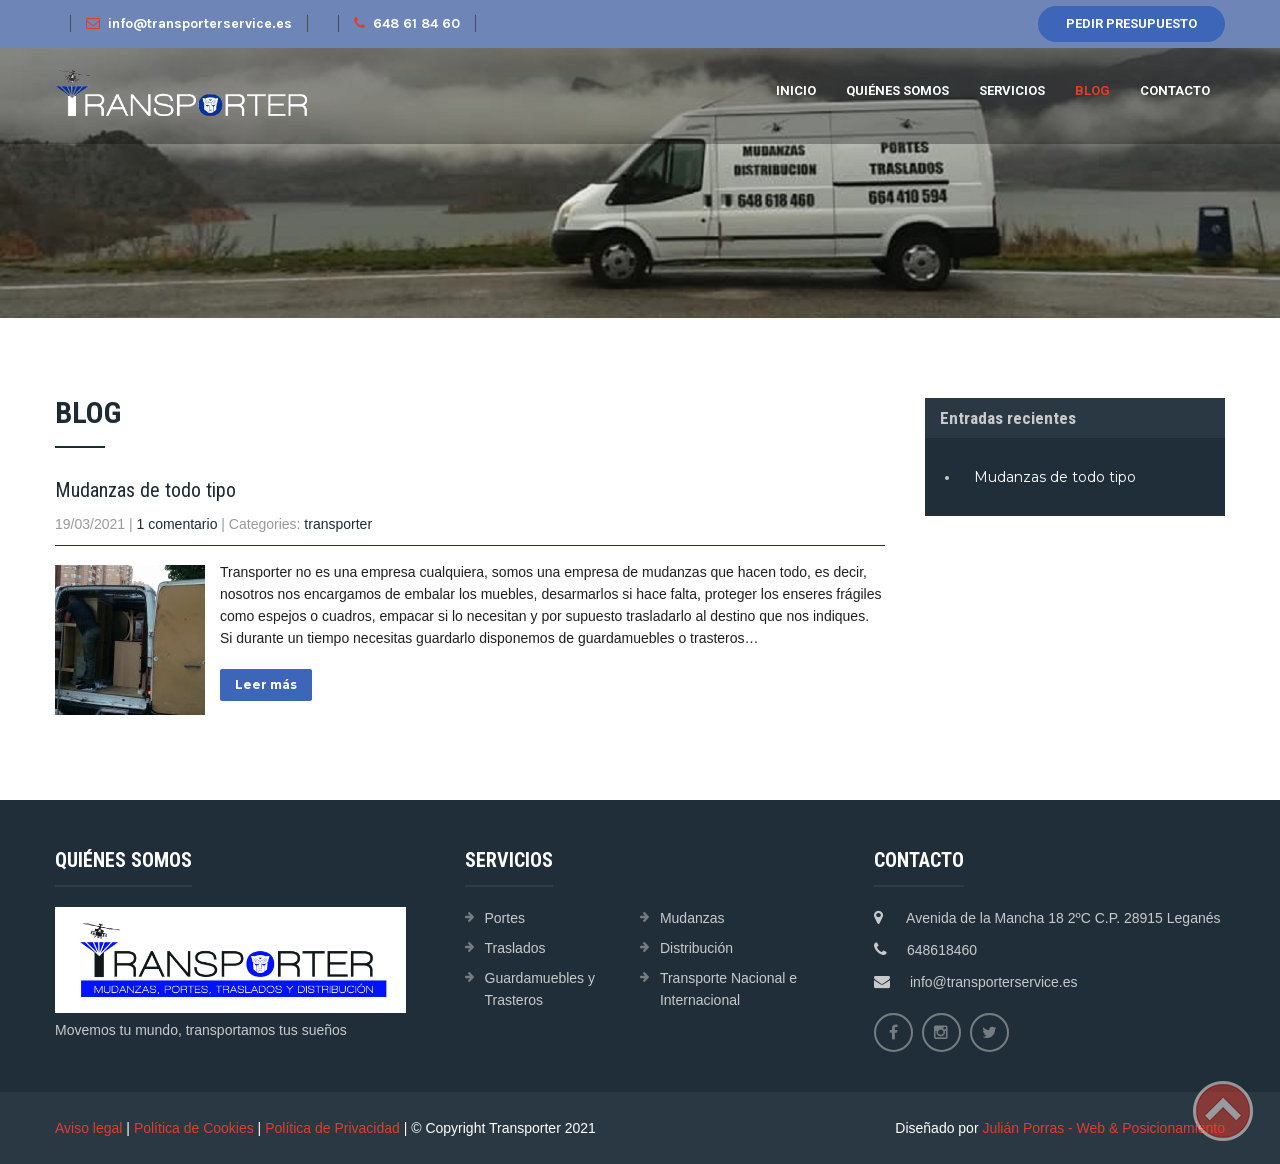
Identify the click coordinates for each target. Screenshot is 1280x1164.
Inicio (796, 90)
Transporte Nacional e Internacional (728, 989)
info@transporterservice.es (189, 23)
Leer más (266, 684)
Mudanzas (692, 918)
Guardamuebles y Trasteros (540, 989)
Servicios (1012, 90)
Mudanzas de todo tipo (145, 490)
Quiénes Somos (897, 90)
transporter (338, 524)
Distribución (696, 948)
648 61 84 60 (407, 23)
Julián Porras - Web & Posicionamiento (1103, 1128)
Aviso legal (88, 1128)
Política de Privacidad (332, 1128)
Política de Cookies (194, 1128)
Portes (505, 918)
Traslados (515, 948)
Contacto (1175, 90)
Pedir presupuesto (1131, 23)
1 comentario (177, 524)
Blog (1092, 90)
